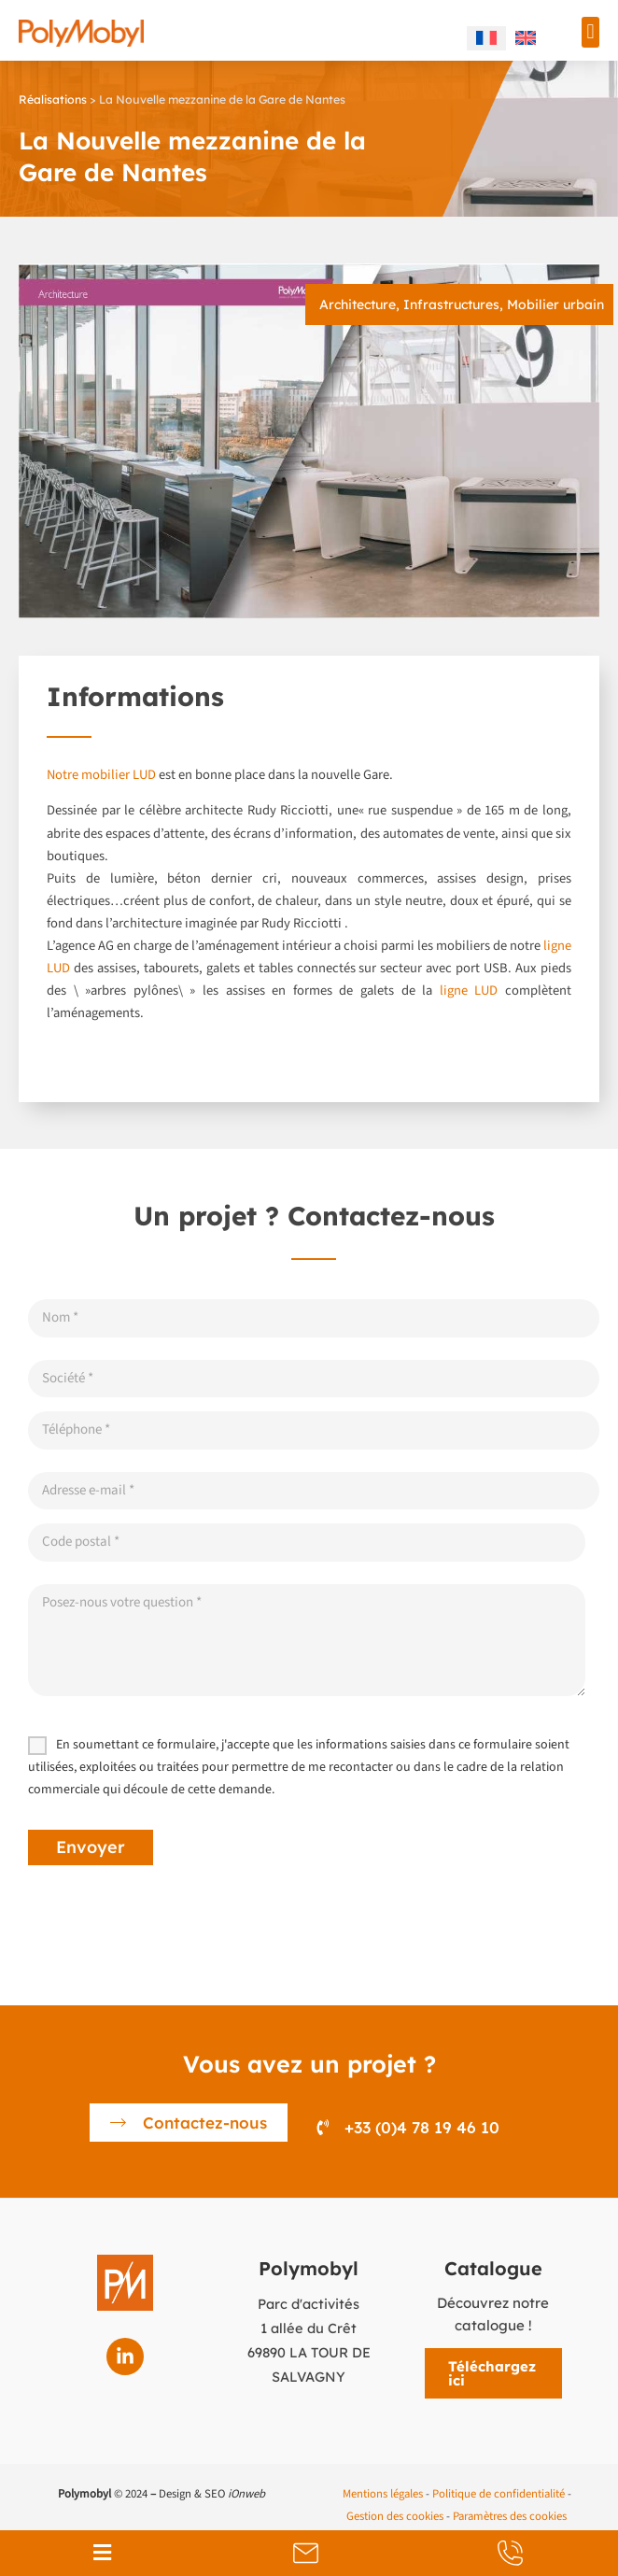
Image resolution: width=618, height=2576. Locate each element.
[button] (590, 32)
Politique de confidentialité (498, 2493)
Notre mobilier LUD (101, 775)
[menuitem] (486, 38)
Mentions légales (383, 2493)
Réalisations (53, 99)
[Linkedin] (125, 2356)
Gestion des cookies (394, 2516)
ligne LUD (469, 990)
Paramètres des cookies (510, 2516)
